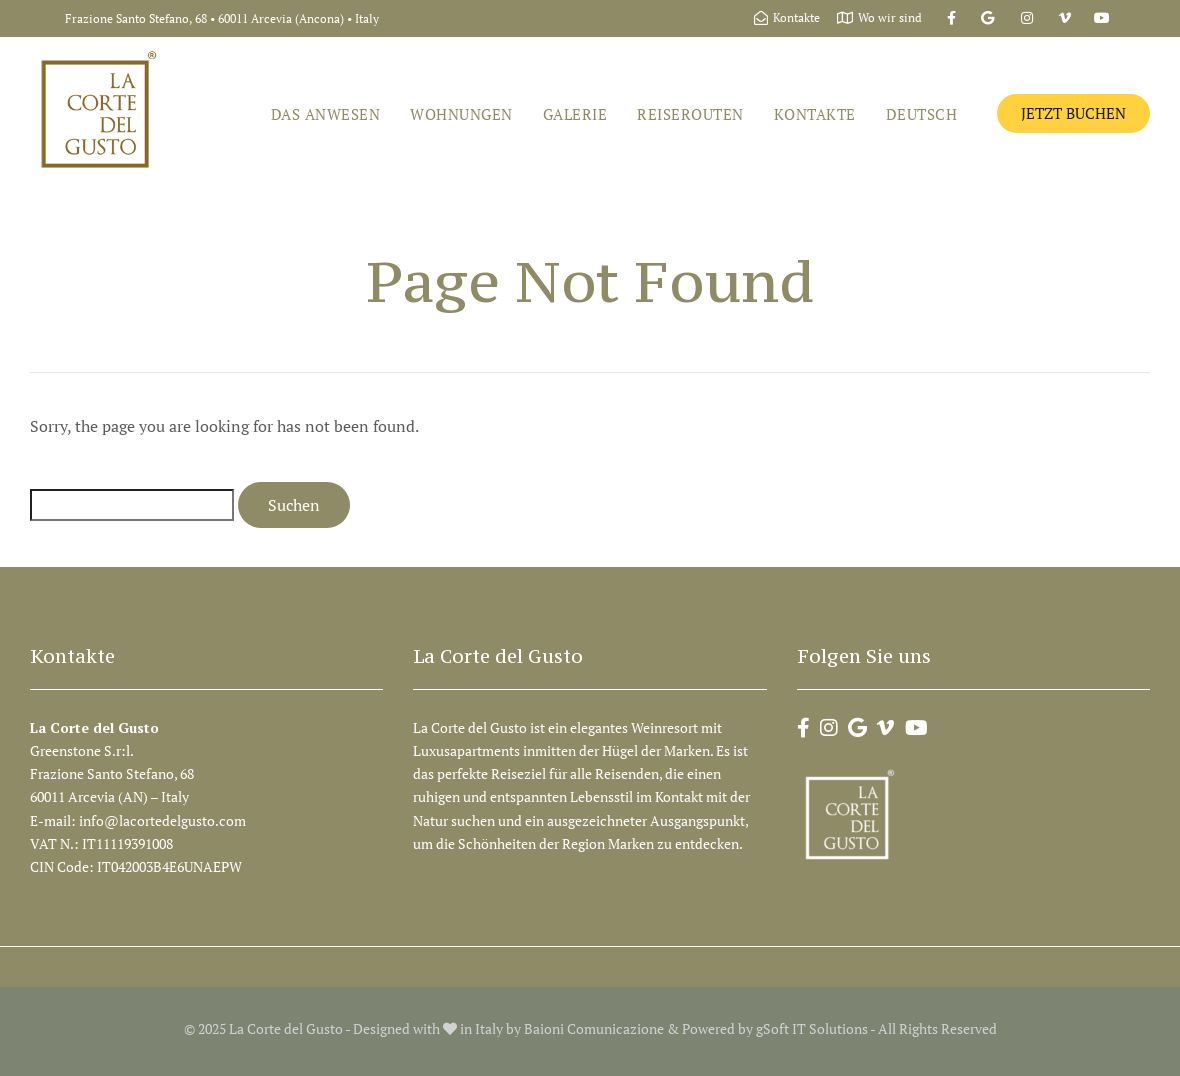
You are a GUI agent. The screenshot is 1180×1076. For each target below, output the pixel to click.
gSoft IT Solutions (812, 1028)
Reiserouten (690, 114)
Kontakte (815, 114)
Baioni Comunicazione (594, 1028)
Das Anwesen (326, 114)
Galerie (575, 114)
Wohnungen (461, 114)
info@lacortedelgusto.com (164, 820)
